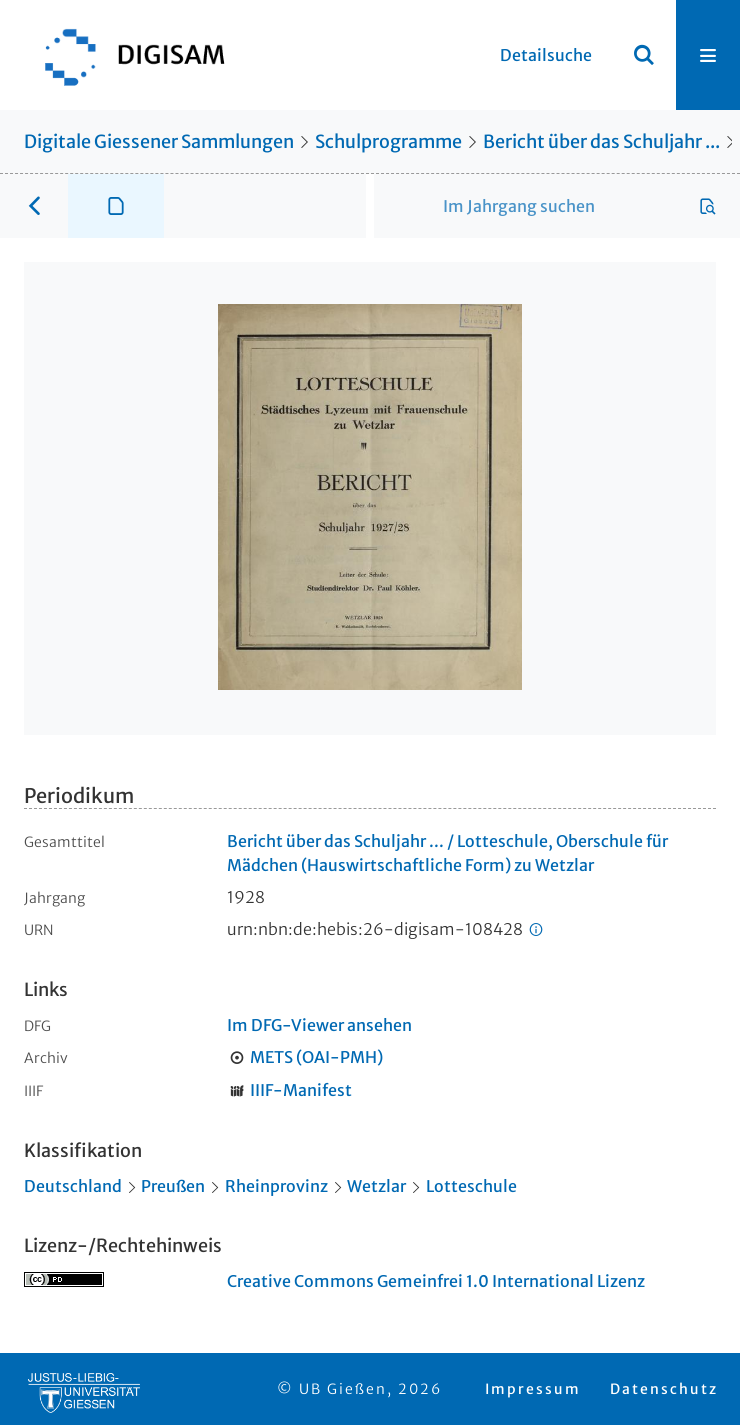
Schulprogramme (388, 141)
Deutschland (73, 1186)
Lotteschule (471, 1186)
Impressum (533, 1389)
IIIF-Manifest (301, 1090)
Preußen (173, 1186)
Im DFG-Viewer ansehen (319, 1025)
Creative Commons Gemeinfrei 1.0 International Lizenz (436, 1281)
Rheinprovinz (276, 1186)
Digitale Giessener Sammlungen (159, 141)
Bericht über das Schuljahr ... (601, 141)
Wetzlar (376, 1186)
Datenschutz (664, 1389)
